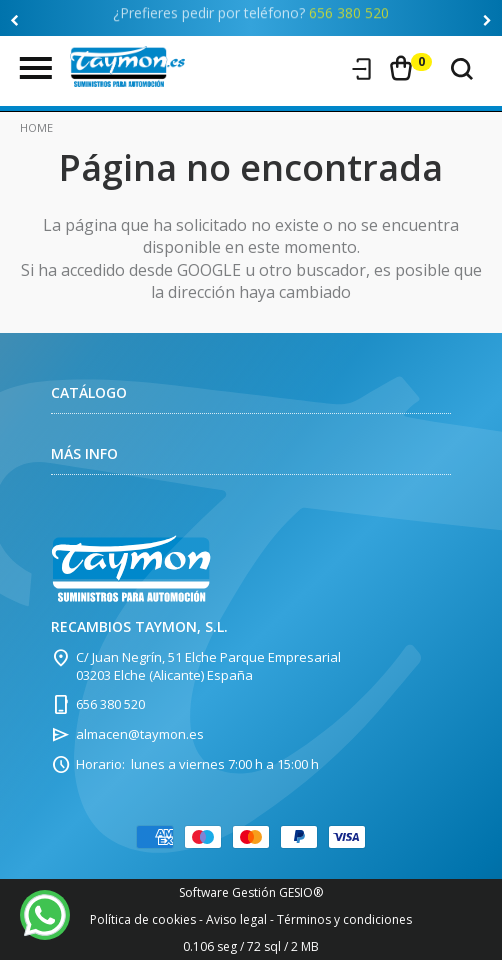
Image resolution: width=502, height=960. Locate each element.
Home (36, 127)
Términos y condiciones (344, 919)
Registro (324, 69)
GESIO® (301, 892)
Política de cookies (143, 919)
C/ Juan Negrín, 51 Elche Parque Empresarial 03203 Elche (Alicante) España (208, 666)
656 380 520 (349, 9)
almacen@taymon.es (140, 734)
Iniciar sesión (362, 69)
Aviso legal (236, 919)
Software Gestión (227, 892)
